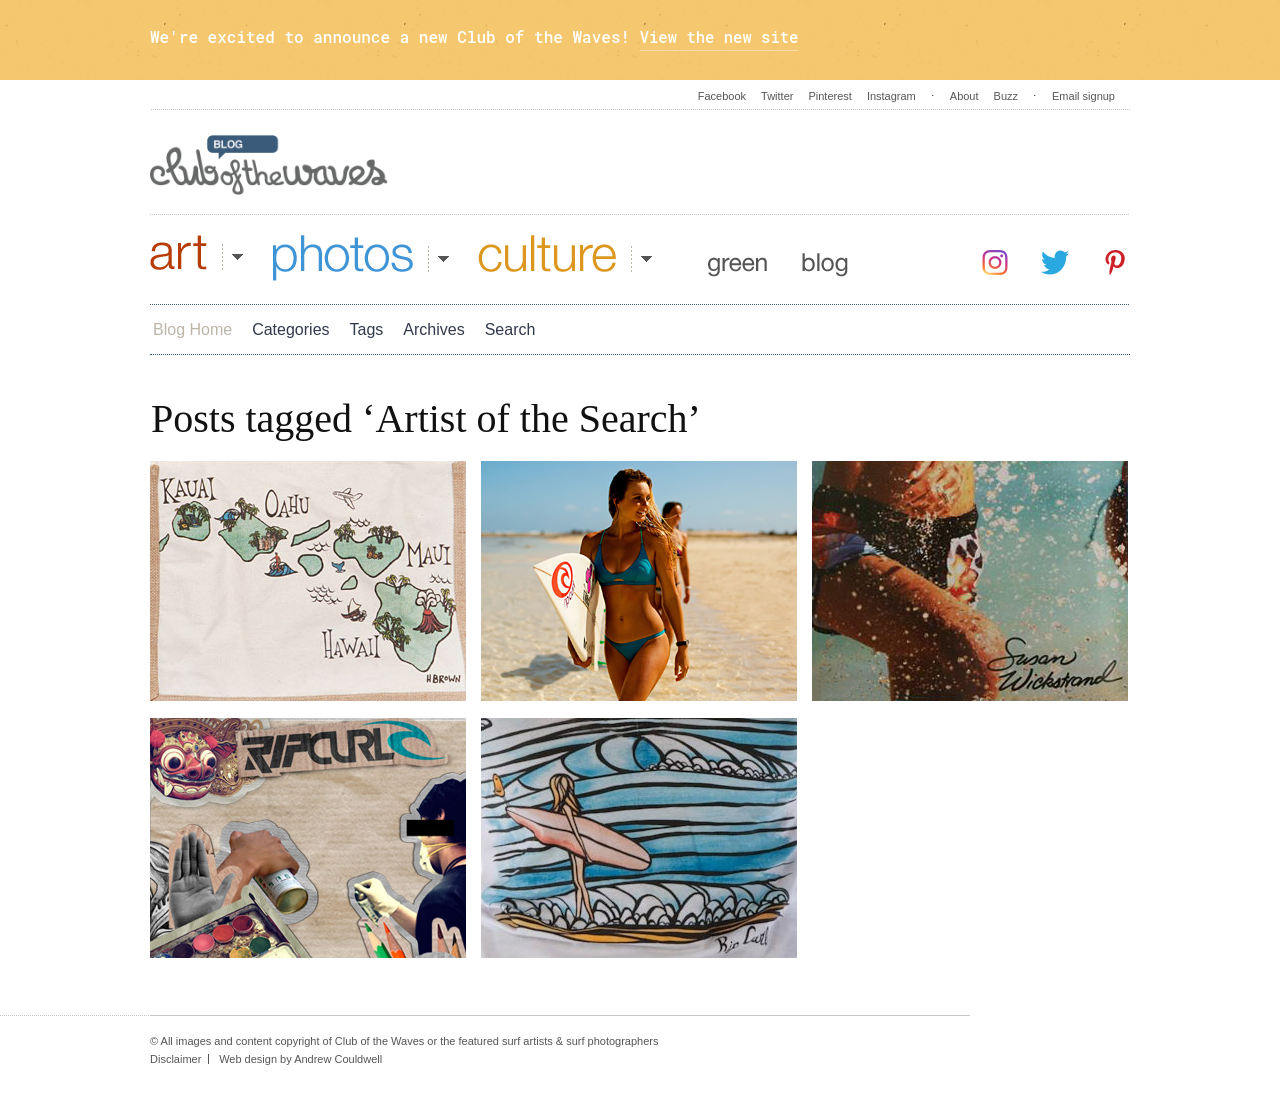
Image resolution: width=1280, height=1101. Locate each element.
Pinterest (829, 96)
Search (510, 329)
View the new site (721, 36)
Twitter (777, 96)
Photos (361, 258)
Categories (290, 329)
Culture (565, 258)
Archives (433, 329)
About (964, 96)
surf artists (527, 1041)
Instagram (891, 96)
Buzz (1006, 96)
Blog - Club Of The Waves (269, 165)
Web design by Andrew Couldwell (300, 1059)
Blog (825, 258)
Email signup (1083, 96)
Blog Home (192, 329)
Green (737, 258)
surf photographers (612, 1041)
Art (196, 258)
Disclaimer (175, 1059)
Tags (367, 329)
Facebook (722, 96)
